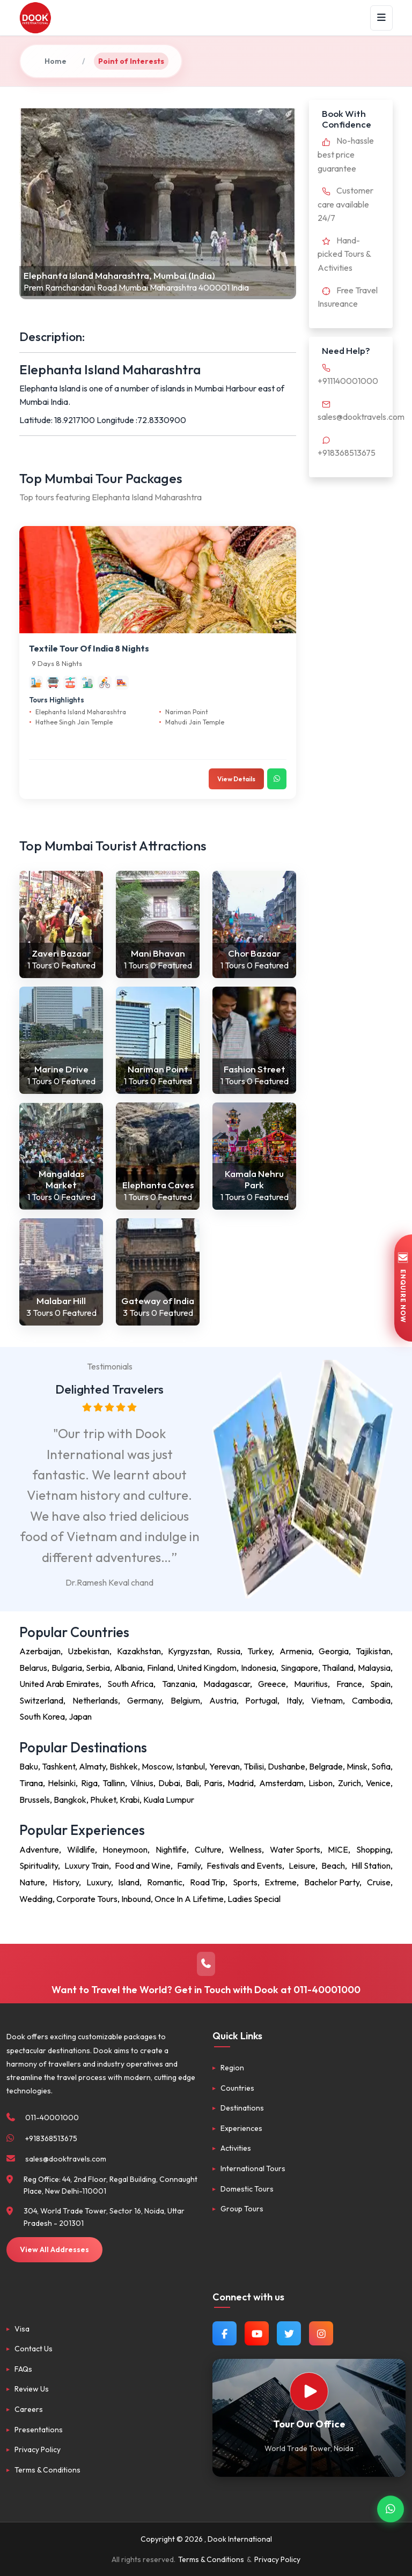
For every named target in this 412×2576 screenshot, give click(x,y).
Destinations (242, 2108)
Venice (378, 1783)
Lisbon (320, 1783)
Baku (28, 1766)
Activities (235, 2148)
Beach (333, 1865)
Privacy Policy (37, 2449)
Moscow (157, 1766)
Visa (22, 2329)
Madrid (240, 1783)
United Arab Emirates (59, 1683)
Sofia (381, 1766)
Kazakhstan (139, 1651)
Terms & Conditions (47, 2470)
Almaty (92, 1766)
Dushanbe (286, 1766)
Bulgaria (67, 1667)
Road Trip (207, 1882)
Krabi (129, 1799)
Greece (272, 1683)
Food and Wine (143, 1865)
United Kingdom (207, 1667)
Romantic (164, 1882)
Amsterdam (281, 1783)
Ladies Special (254, 1898)
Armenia (295, 1651)
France (349, 1683)
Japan (80, 1716)
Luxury (98, 1882)
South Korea (42, 1716)
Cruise (379, 1882)
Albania (128, 1667)
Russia (228, 1651)
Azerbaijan (40, 1651)
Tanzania (178, 1683)
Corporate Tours (86, 1898)
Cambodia (371, 1700)
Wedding (36, 1898)
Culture (208, 1849)
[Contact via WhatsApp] (390, 2509)
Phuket (103, 1799)
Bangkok (70, 1799)
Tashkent (58, 1766)
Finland (160, 1667)
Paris (213, 1783)
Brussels (34, 1799)
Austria (223, 1700)
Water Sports (295, 1849)
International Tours (252, 2168)
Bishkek (123, 1766)
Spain (380, 1683)
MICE (338, 1849)
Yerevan (224, 1766)
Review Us (31, 2389)
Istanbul (190, 1766)
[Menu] (381, 18)
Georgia (334, 1651)
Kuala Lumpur (168, 1799)
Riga (89, 1783)
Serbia (98, 1667)
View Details (236, 779)
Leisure (302, 1865)
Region (232, 2067)
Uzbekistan (88, 1651)
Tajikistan (373, 1651)
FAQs (23, 2369)
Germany (144, 1700)
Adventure (39, 1849)
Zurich (349, 1783)
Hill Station (371, 1865)
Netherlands (95, 1700)
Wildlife (81, 1849)
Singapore (299, 1667)
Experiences (241, 2128)
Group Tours (241, 2209)
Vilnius (141, 1783)
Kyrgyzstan (189, 1651)
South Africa (130, 1683)
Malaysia (374, 1667)
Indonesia (258, 1667)
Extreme (280, 1882)
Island (128, 1882)
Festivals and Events (244, 1865)
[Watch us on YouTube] (257, 2333)
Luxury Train (86, 1865)
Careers (28, 2409)
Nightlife (171, 1849)
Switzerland (41, 1700)
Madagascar (226, 1683)
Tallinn (113, 1783)
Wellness (245, 1849)
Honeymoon (125, 1849)
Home (56, 61)
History (66, 1882)
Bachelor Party (331, 1882)
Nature (32, 1882)
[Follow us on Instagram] (321, 2333)
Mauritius (311, 1683)
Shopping (373, 1849)
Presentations (38, 2429)
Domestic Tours (247, 2189)
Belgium (185, 1700)
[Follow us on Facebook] (224, 2333)
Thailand (338, 1667)
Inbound (136, 1898)
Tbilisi (254, 1766)
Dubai (169, 1783)
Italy (294, 1700)
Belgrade (326, 1766)
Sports (245, 1882)
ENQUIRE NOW (403, 1288)
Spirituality (38, 1865)
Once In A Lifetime (189, 1898)
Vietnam (327, 1700)
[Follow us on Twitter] (289, 2333)
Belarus (33, 1667)
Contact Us (33, 2348)
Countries (237, 2088)
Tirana (31, 1783)
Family (189, 1865)
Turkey (259, 1651)
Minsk (357, 1766)
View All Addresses (54, 2249)
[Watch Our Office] (309, 2391)
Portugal (261, 1700)
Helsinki (62, 1783)
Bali (192, 1783)
